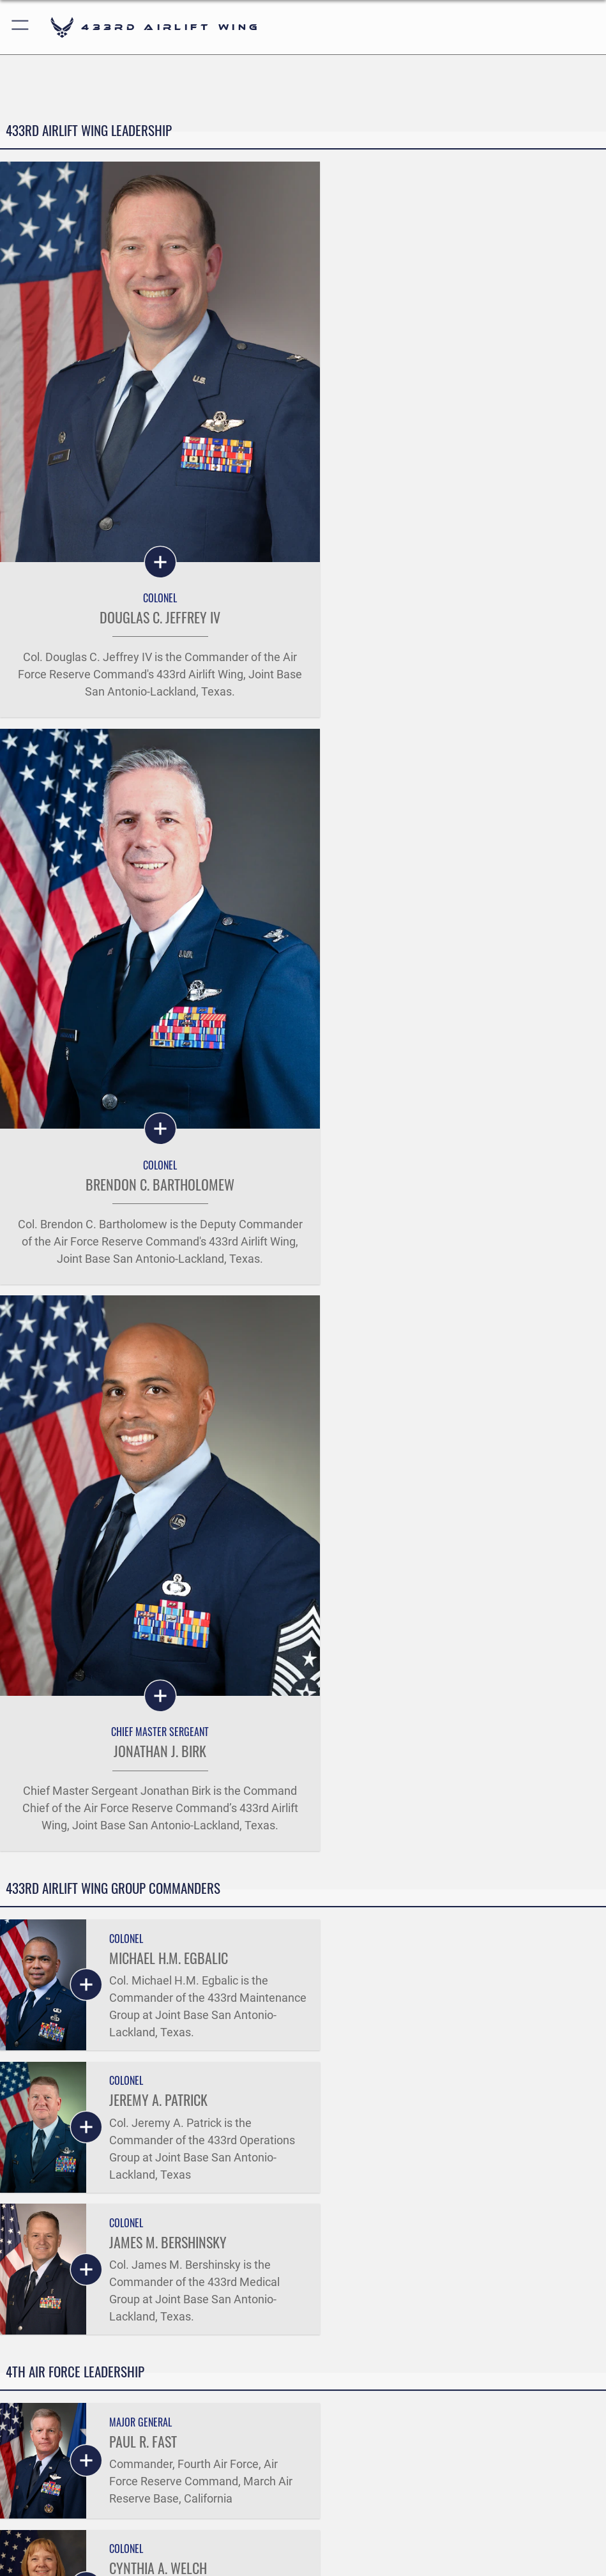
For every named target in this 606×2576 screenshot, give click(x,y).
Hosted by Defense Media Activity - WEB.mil (303, 2559)
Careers (42, 2345)
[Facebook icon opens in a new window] (248, 2524)
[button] (21, 27)
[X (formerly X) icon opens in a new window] (284, 2524)
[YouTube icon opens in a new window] (357, 2524)
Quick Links (52, 2306)
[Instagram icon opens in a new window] (321, 2524)
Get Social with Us (303, 2408)
